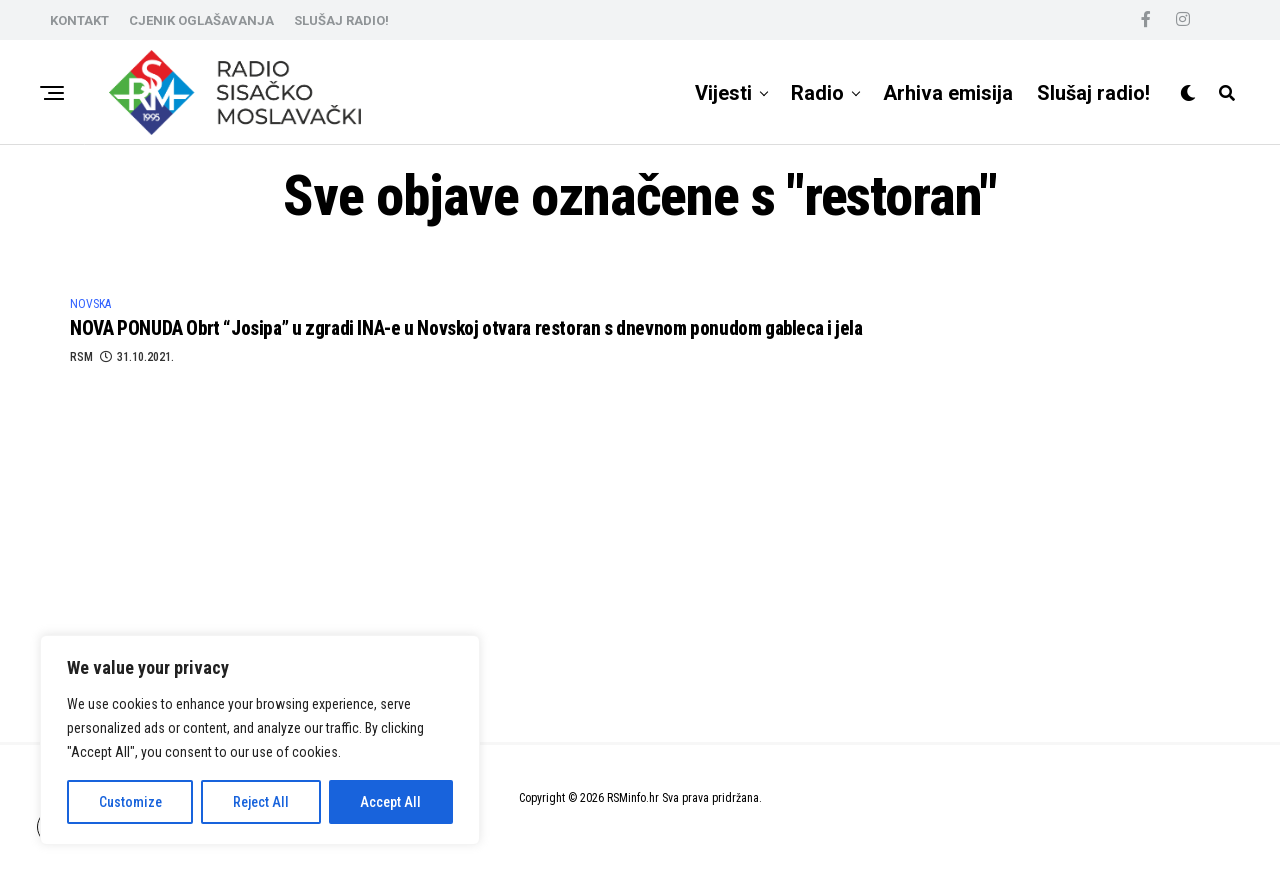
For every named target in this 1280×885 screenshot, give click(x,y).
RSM (81, 364)
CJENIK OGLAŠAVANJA (201, 20)
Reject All (261, 802)
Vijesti (723, 93)
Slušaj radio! (1093, 93)
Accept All (390, 802)
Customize (130, 802)
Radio (817, 93)
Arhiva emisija (948, 93)
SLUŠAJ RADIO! (341, 20)
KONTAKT (79, 20)
